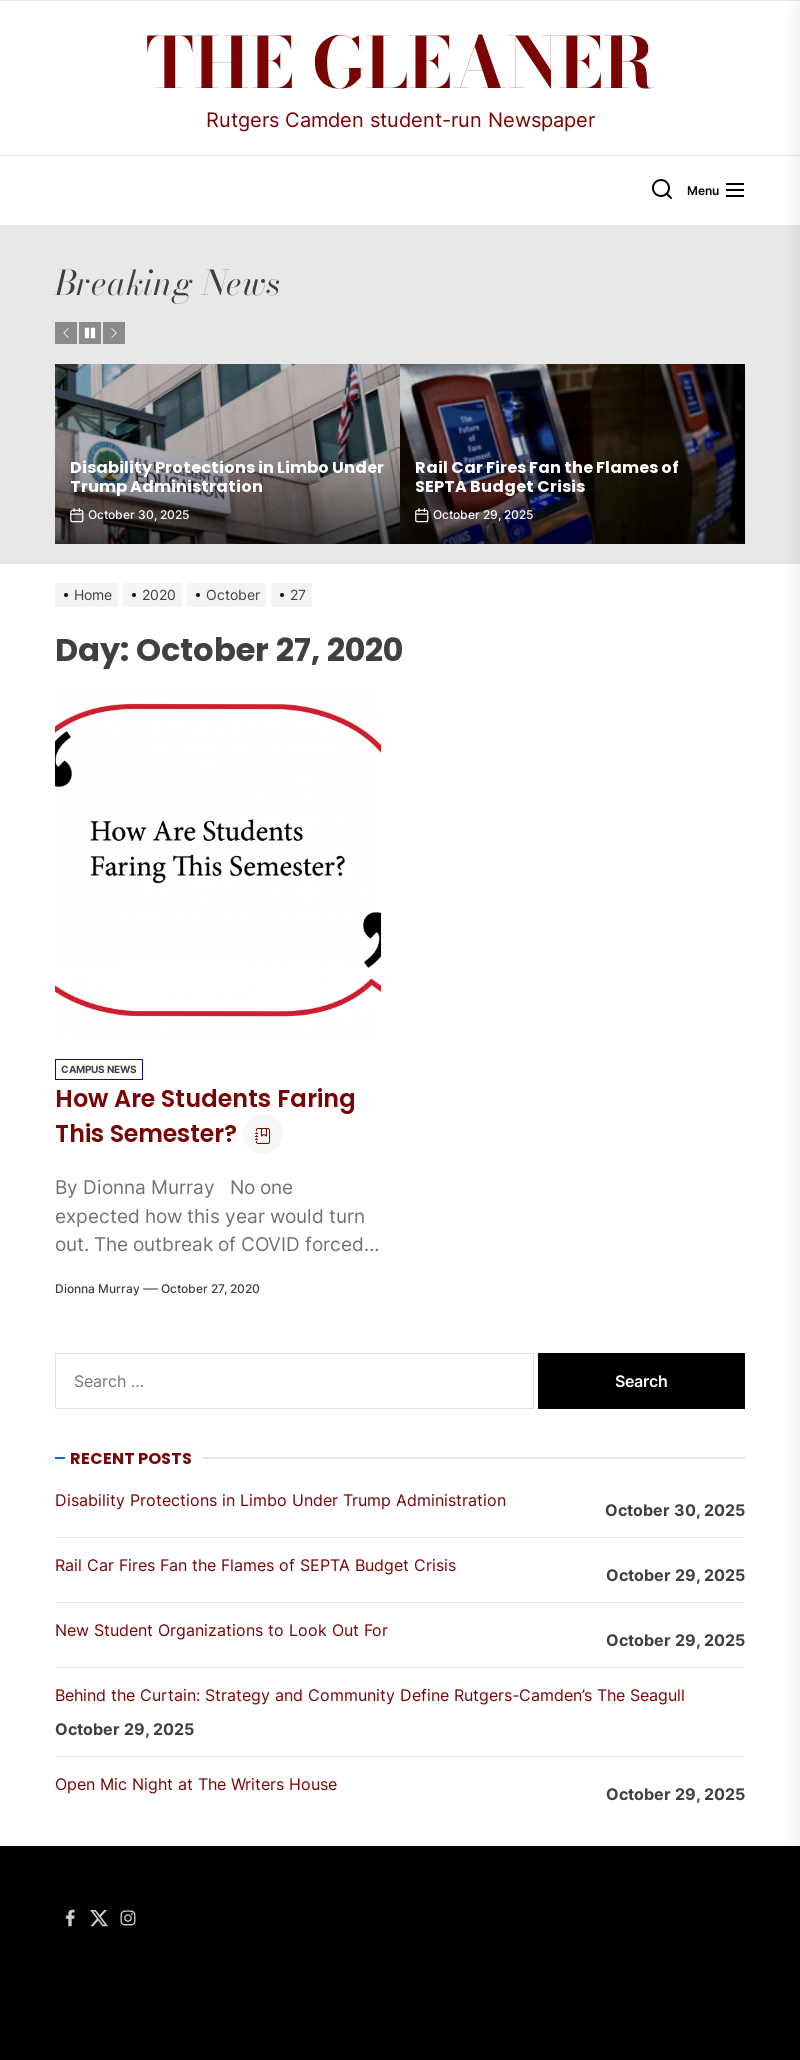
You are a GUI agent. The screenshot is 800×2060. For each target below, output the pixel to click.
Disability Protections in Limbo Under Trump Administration (227, 477)
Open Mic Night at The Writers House (196, 1784)
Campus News (99, 1069)
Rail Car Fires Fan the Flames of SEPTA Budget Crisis (547, 477)
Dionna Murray (97, 1288)
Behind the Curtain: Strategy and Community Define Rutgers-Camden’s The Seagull (370, 1695)
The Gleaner (400, 63)
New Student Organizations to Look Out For (221, 1630)
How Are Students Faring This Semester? (205, 1116)
